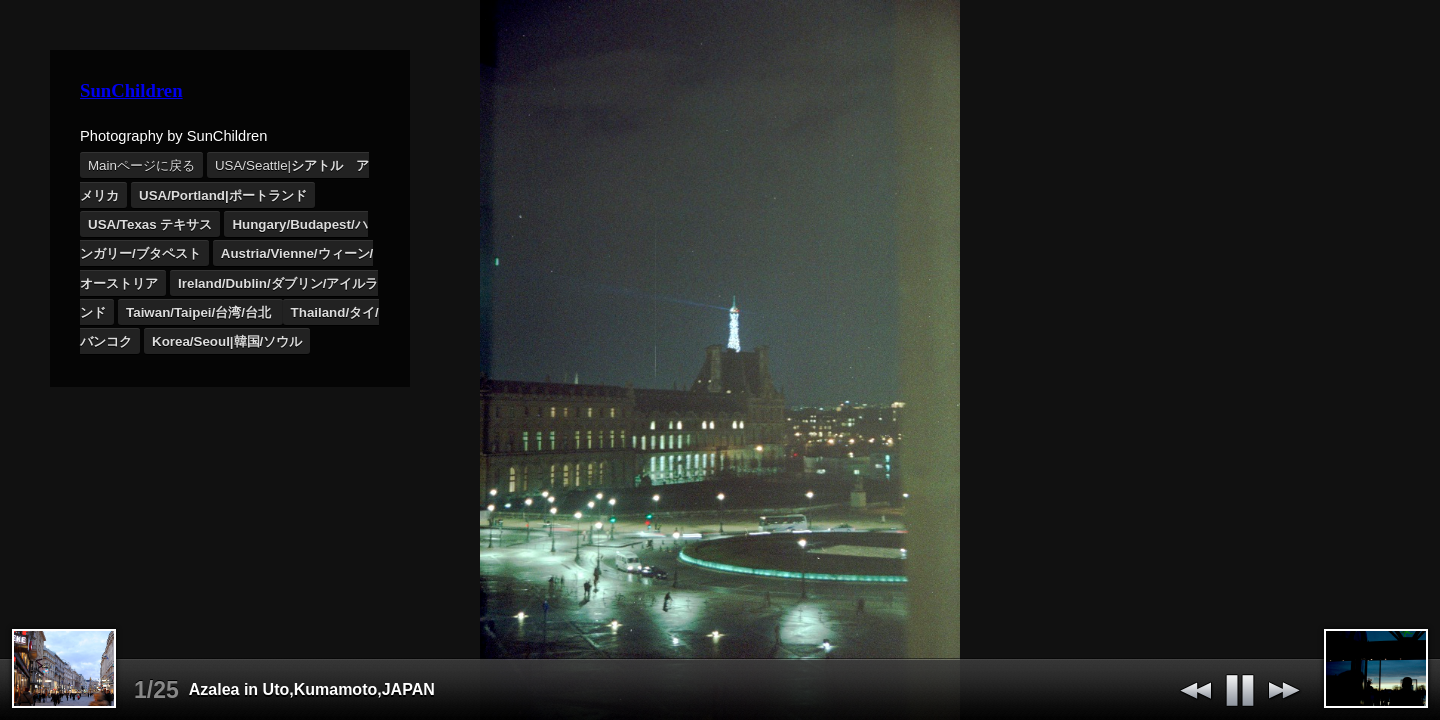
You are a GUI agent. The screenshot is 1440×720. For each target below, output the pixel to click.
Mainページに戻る (141, 165)
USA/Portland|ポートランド (223, 195)
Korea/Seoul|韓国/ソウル (227, 341)
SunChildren (131, 90)
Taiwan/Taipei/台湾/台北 (200, 312)
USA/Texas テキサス (150, 224)
